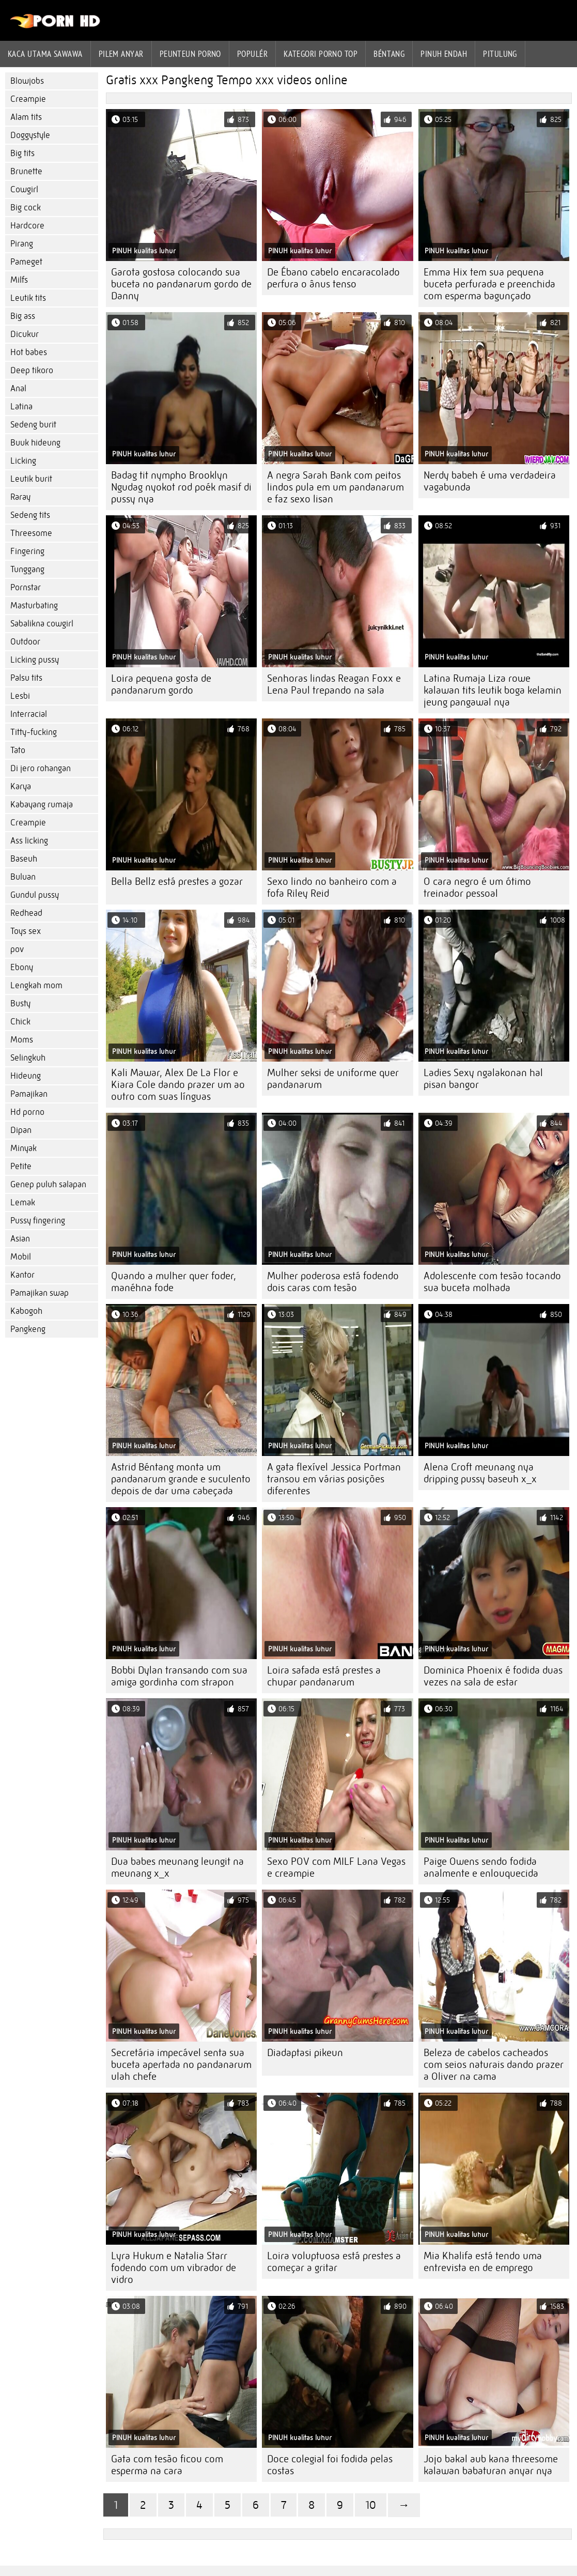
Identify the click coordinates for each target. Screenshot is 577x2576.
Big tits (22, 153)
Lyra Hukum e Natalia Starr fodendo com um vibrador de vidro (173, 2268)
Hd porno (27, 1112)
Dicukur (24, 334)
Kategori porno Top (320, 53)
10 (370, 2504)
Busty (20, 1003)
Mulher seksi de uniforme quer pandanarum (333, 1079)
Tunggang (27, 569)
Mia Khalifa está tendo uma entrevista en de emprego (483, 2262)
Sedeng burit (33, 425)
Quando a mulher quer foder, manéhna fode (173, 1282)
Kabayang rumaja (41, 804)
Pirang (21, 244)
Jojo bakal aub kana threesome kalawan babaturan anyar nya (491, 2465)
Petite (21, 1166)
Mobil (20, 1257)
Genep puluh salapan (48, 1184)
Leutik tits (28, 298)
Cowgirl (24, 189)
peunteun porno (190, 53)
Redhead (26, 913)
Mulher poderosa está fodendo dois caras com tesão (333, 1282)
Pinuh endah (443, 53)
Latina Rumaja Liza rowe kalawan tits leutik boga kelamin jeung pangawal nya (493, 690)
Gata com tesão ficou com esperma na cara (167, 2465)
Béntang (388, 53)
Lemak (22, 1202)
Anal (18, 388)
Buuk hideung (35, 443)
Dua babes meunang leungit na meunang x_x (177, 1867)
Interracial (28, 714)
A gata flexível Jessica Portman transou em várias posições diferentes (334, 1479)
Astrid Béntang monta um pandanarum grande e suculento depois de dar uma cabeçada (181, 1479)
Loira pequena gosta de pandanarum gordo (161, 684)
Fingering (27, 551)
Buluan (23, 877)
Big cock (25, 207)
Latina (21, 406)
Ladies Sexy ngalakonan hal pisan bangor (483, 1079)
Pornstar (25, 587)
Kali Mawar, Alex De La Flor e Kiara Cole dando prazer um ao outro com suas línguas (178, 1084)
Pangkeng (27, 1329)
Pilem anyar (121, 53)
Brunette (26, 171)
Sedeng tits (30, 515)
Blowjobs (27, 81)
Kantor (22, 1275)
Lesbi (20, 696)
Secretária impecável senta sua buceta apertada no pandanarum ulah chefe (181, 2064)
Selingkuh (27, 1058)
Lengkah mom (36, 985)
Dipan (21, 1130)
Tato (17, 750)
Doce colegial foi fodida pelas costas (330, 2465)
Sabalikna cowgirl (41, 623)
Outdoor (25, 642)
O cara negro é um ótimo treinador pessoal (477, 887)
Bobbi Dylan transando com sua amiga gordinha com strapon (179, 1676)
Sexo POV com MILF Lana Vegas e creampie (336, 1867)
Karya (20, 786)
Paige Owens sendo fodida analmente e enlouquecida (481, 1867)
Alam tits (26, 117)
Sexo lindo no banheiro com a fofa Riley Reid (332, 887)
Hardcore (27, 226)
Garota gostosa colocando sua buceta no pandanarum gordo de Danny (181, 284)
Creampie (28, 99)
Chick (20, 1021)
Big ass (22, 316)
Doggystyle (30, 135)
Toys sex (25, 931)
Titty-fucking (33, 732)
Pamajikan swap (39, 1293)
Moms (21, 1040)
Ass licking (29, 841)
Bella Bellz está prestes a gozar (177, 881)
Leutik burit (31, 479)
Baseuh (23, 859)
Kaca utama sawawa (45, 53)
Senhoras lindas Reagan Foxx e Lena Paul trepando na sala (334, 684)
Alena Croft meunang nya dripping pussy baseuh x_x (480, 1473)
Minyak (23, 1148)
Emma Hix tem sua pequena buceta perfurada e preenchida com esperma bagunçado (489, 284)
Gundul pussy (34, 895)
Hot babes (28, 352)
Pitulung (500, 53)
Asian (20, 1239)
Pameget (26, 262)
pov (17, 949)
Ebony (21, 967)
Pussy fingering (37, 1220)
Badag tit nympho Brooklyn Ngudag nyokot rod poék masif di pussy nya (181, 487)
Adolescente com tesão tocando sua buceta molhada (492, 1282)
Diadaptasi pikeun (305, 2053)
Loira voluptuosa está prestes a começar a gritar (334, 2262)
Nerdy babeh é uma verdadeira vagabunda (490, 481)
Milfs (19, 280)
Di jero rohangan (40, 768)
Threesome (31, 533)
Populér (252, 53)
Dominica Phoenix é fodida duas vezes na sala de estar (493, 1676)
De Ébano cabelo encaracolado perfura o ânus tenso (333, 278)
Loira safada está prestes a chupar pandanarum (324, 1676)
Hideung (25, 1076)
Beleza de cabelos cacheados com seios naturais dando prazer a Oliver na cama (494, 2064)
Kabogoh (26, 1311)
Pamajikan (29, 1094)
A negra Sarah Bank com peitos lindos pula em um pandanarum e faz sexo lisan (335, 487)
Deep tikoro (31, 370)
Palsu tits (26, 678)
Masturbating (34, 605)
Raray (20, 497)
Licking (23, 461)
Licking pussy (34, 660)
